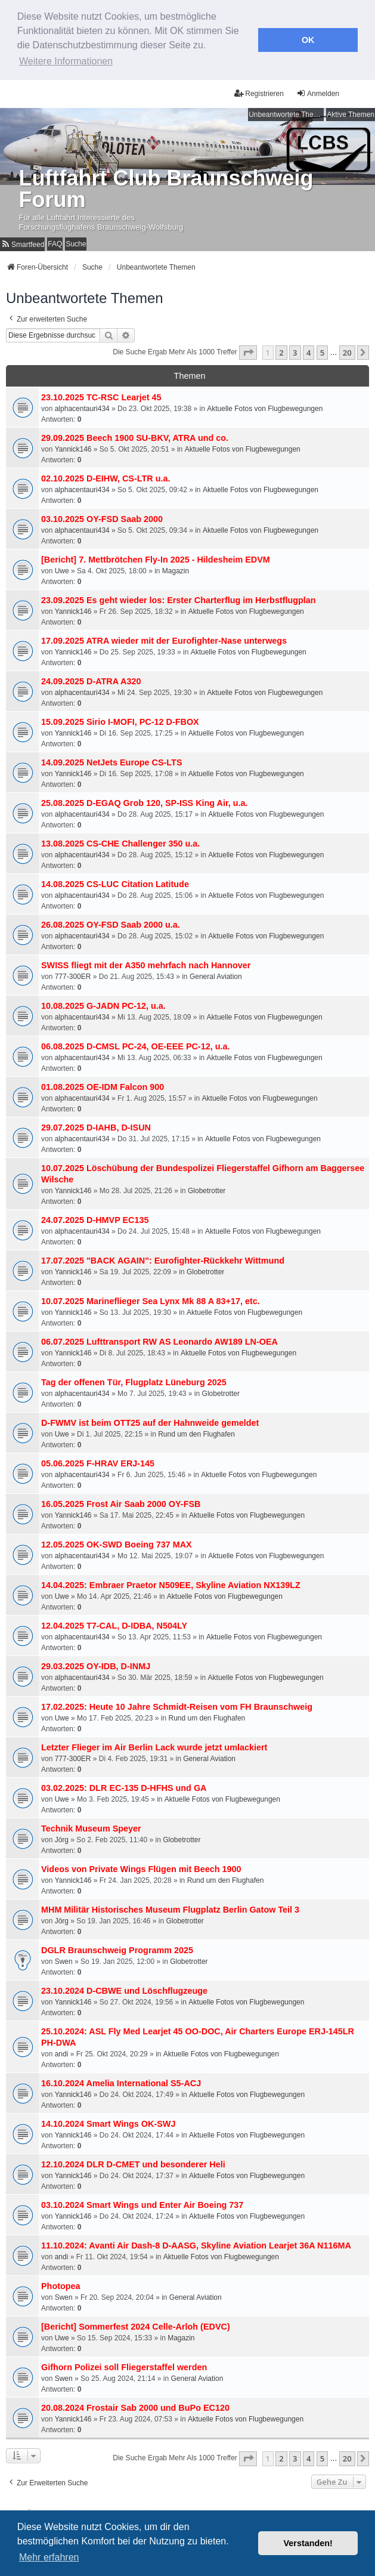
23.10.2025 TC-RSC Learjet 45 (101, 395)
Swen (64, 1959)
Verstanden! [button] (308, 2543)
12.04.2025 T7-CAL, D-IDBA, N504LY (114, 1623)
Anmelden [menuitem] (317, 90)
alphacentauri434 (82, 406)
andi (62, 2051)
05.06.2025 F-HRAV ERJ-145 (97, 1461)
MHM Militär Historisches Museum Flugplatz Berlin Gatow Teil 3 (170, 1907)
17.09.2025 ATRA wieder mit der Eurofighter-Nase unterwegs (164, 638)
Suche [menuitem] (76, 241)
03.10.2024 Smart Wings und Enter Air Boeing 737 (142, 2202)
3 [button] (295, 350)
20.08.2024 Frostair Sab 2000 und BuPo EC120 (135, 2405)
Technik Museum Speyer (91, 1826)
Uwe (62, 568)
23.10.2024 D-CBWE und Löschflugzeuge (124, 1988)
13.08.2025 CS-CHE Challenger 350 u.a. (120, 841)
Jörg (62, 1837)
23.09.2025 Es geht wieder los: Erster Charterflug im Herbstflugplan (178, 598)
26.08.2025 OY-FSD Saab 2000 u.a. (110, 922)
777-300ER (73, 974)
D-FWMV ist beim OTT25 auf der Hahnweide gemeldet (150, 1420)
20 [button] (347, 350)
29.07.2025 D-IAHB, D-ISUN (96, 1125)
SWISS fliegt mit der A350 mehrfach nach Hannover (145, 963)
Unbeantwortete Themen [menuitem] (286, 111)
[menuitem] (22, 241)
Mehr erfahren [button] (49, 2557)
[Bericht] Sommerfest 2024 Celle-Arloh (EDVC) (135, 2324)
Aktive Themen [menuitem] (350, 111)
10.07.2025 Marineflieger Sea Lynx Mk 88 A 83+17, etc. (150, 1299)
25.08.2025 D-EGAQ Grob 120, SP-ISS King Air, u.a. (144, 800)
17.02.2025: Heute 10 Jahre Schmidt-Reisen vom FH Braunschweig (176, 1704)
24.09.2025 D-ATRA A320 (91, 679)
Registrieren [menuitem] (259, 90)
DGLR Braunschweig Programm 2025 (117, 1948)
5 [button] (322, 350)
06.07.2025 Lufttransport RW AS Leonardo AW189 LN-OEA (159, 1339)
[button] (248, 350)
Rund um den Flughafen (196, 1432)
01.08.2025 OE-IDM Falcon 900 (102, 1084)
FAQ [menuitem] (55, 241)
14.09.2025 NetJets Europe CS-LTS (111, 760)
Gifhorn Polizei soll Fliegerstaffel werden (124, 2365)
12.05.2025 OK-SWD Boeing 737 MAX (116, 1542)
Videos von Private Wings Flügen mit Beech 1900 (141, 1866)
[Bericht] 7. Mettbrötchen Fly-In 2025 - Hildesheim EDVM (155, 557)
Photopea (60, 2283)
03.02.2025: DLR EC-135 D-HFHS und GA (124, 1785)
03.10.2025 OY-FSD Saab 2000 (102, 516)
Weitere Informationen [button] (66, 61)
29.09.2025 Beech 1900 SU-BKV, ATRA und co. (134, 435)
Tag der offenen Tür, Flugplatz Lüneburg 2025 (134, 1380)
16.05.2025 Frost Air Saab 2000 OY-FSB (120, 1501)
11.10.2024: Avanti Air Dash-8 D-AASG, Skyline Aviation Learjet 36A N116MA (196, 2243)
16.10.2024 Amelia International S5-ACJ (121, 2081)
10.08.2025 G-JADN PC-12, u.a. (103, 1003)
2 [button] (281, 350)
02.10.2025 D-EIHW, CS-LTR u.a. (105, 476)
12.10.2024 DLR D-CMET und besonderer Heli (133, 2162)
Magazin (175, 568)
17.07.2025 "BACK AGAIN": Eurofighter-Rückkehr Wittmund (162, 1258)
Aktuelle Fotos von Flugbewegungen (265, 406)
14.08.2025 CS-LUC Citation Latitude (115, 882)
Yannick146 (73, 447)
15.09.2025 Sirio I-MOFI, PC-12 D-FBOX (120, 719)
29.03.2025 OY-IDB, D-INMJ (95, 1664)
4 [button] (308, 350)
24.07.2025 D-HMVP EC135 (95, 1217)
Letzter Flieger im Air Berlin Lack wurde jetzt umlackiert (154, 1745)
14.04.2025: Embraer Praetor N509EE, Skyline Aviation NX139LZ (170, 1582)
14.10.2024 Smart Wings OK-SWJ (108, 2121)
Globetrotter (206, 1188)
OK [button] (308, 40)
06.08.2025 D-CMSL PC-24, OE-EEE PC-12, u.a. (135, 1044)
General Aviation (216, 974)
